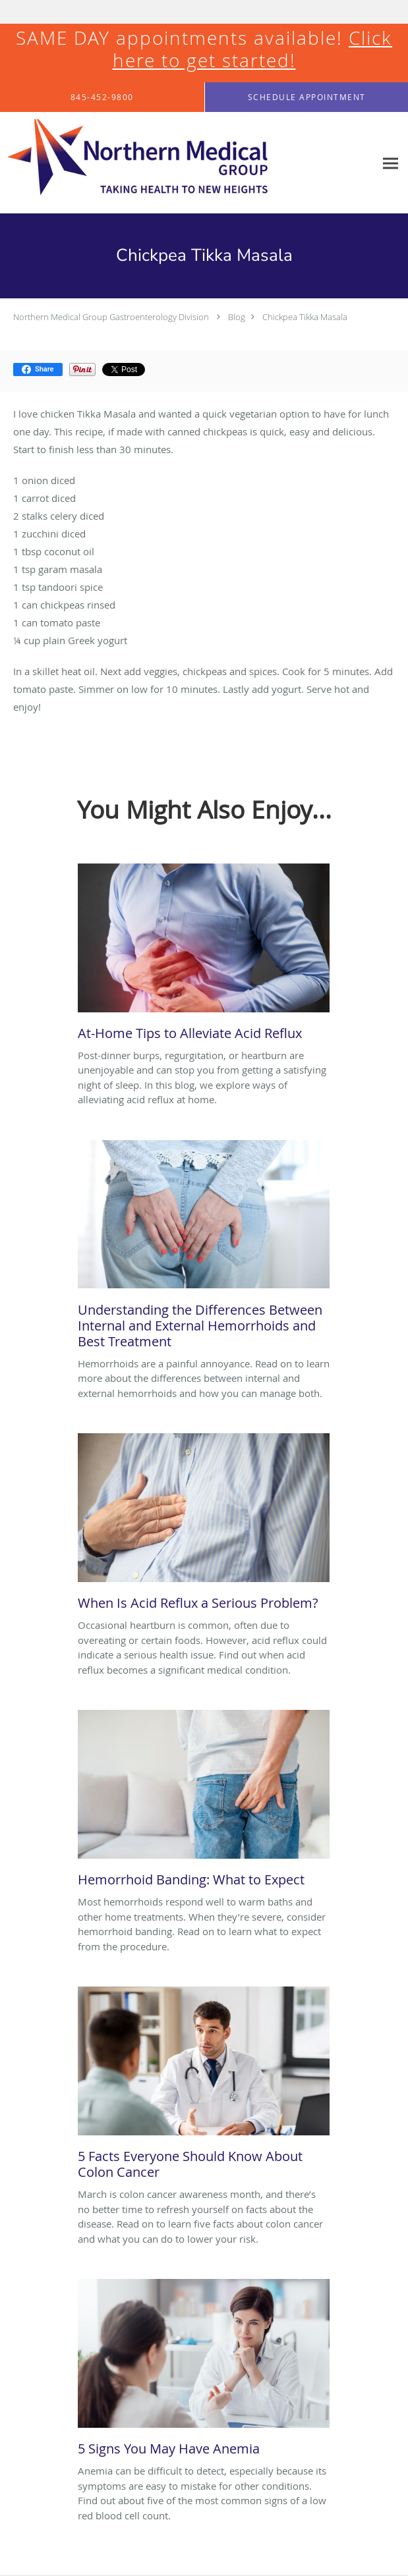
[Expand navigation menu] (390, 163)
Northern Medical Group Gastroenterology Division (111, 317)
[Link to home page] (187, 163)
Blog (236, 317)
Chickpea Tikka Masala (304, 317)
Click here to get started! (253, 49)
